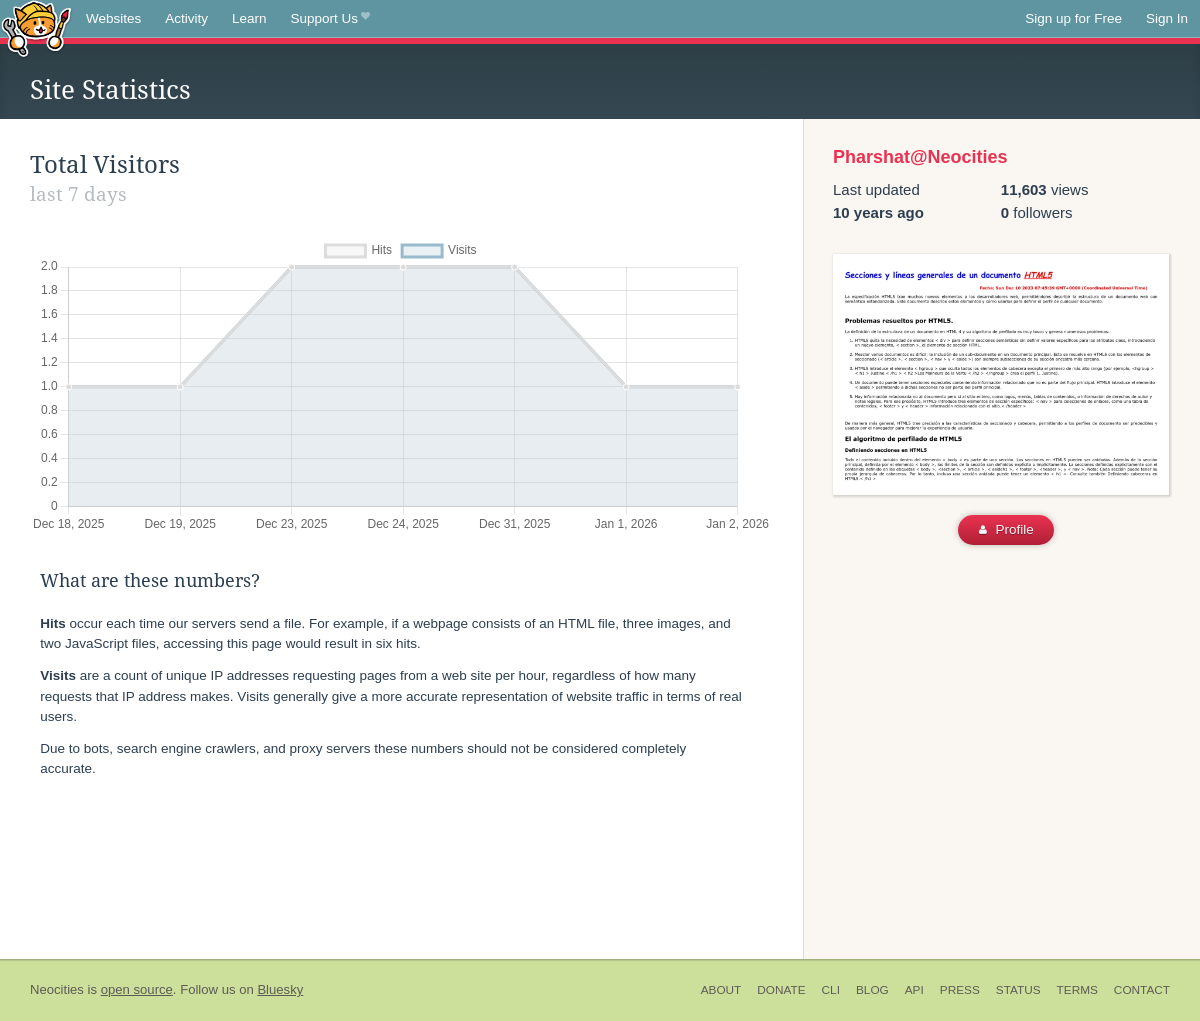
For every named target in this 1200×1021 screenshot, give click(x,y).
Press (960, 990)
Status (1018, 990)
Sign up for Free (1073, 18)
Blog (872, 990)
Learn (249, 18)
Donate (781, 990)
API (914, 990)
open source (137, 989)
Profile (1006, 529)
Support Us (330, 19)
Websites (113, 18)
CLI (831, 990)
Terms (1077, 990)
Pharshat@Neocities (920, 157)
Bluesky (280, 989)
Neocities (57, 989)
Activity (186, 18)
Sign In (1167, 18)
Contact (1142, 990)
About (721, 990)
